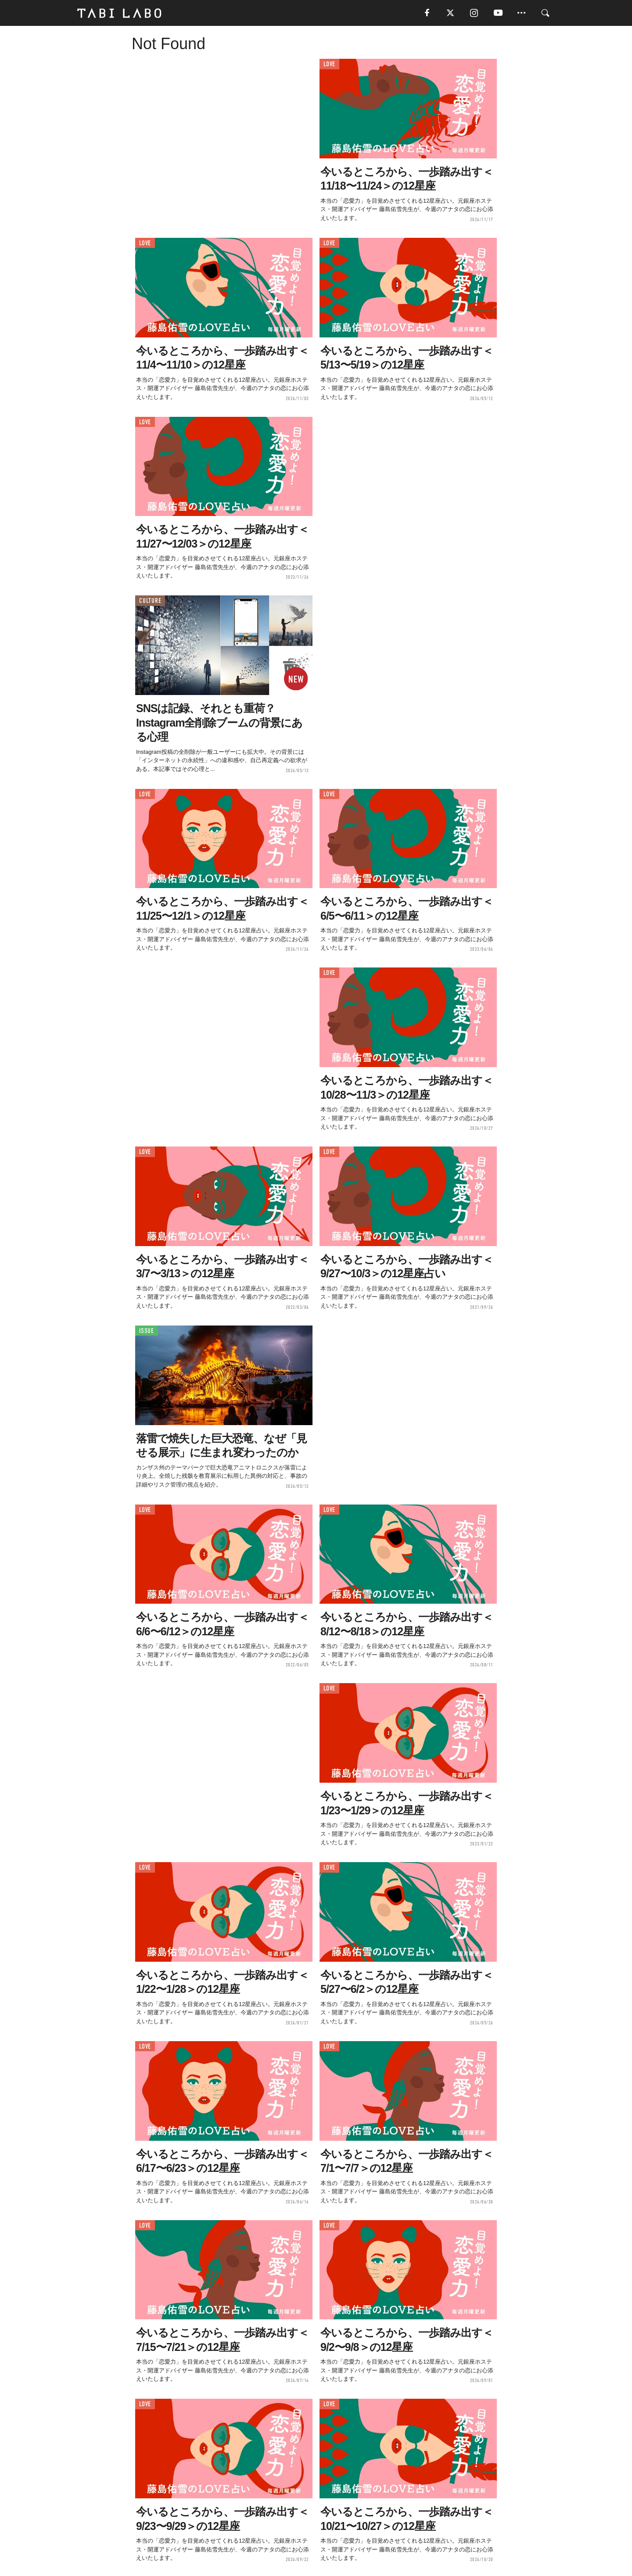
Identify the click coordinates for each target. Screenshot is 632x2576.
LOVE (329, 64)
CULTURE (150, 601)
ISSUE (146, 1331)
